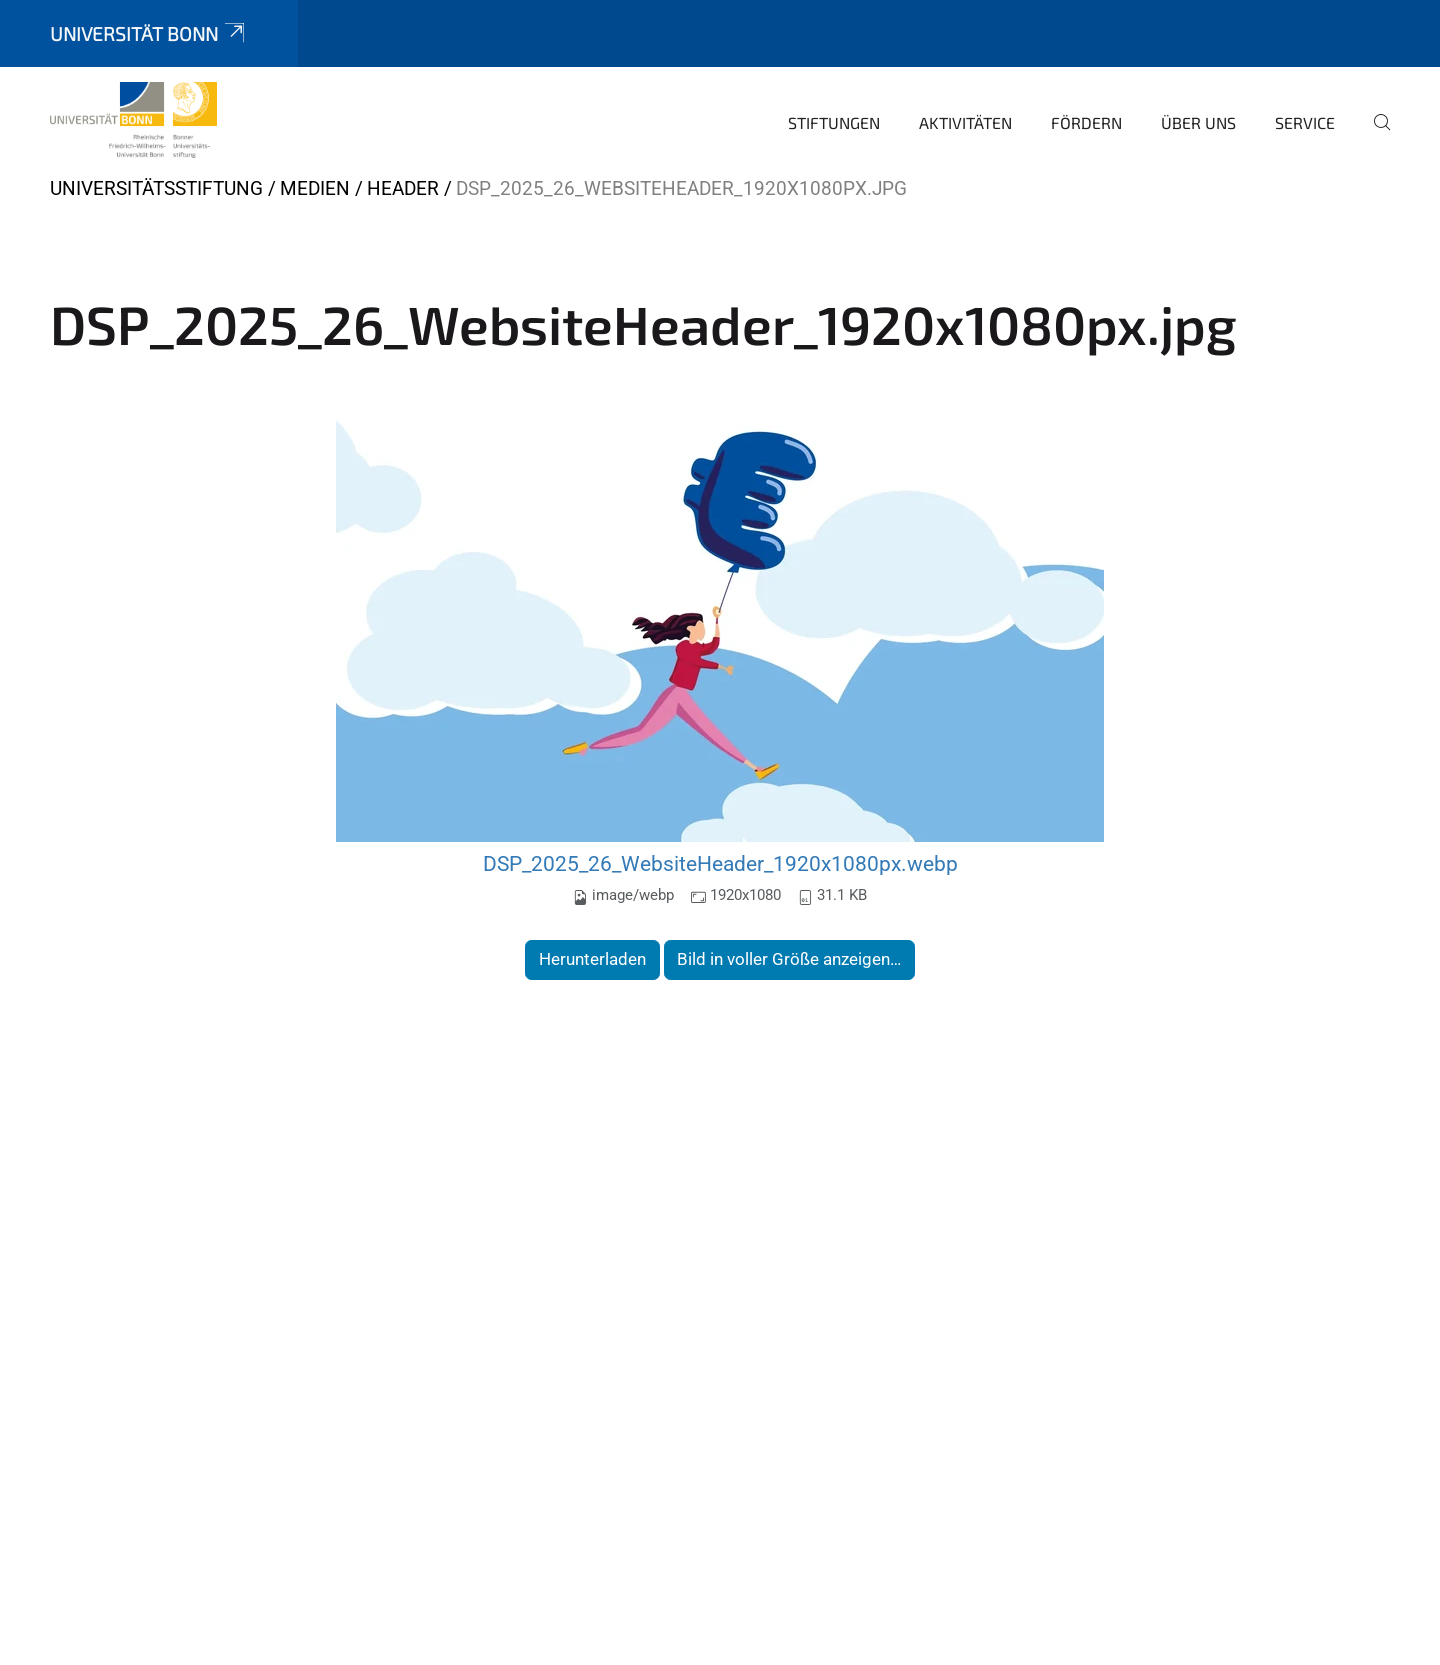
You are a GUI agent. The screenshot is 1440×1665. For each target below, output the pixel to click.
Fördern (1086, 122)
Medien (315, 188)
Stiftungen (834, 122)
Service (1305, 122)
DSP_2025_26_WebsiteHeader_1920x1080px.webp (720, 863)
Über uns (1198, 122)
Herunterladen (592, 959)
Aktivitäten (965, 122)
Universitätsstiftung (156, 188)
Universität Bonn (149, 33)
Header (403, 188)
